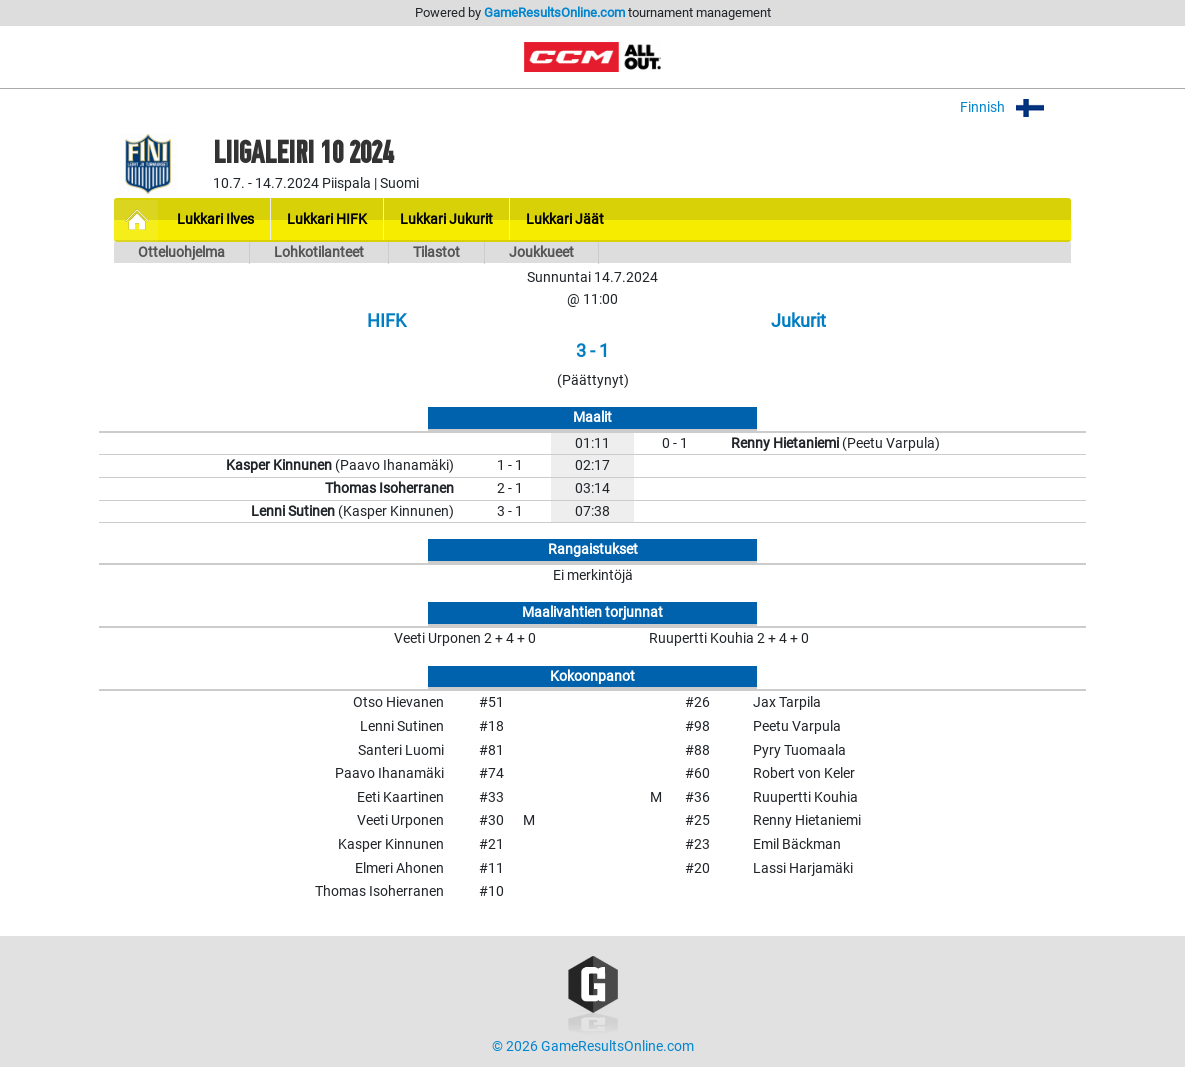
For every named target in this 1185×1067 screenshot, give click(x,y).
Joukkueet (541, 252)
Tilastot (436, 252)
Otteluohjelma (181, 252)
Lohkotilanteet (319, 252)
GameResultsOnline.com (554, 12)
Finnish (1015, 107)
